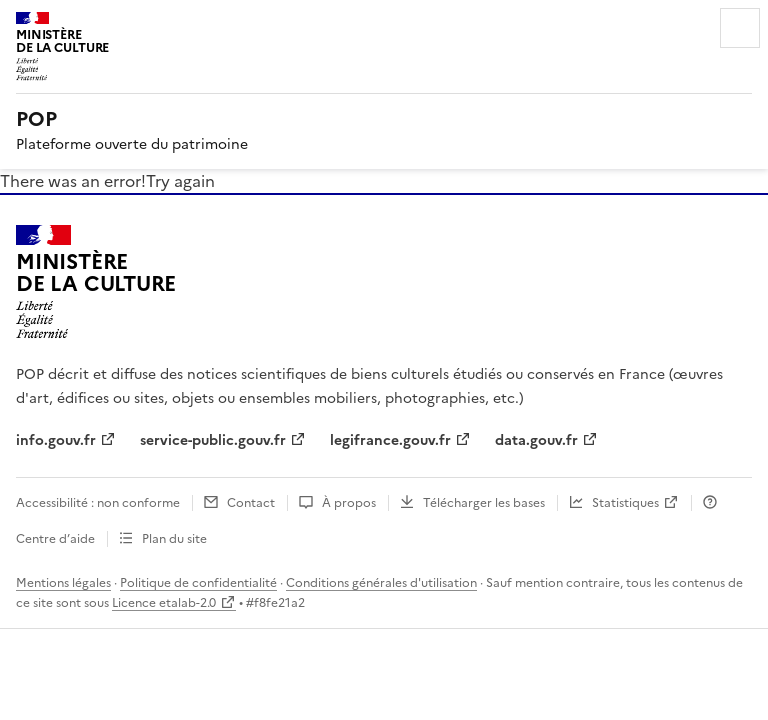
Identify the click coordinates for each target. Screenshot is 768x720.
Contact (251, 503)
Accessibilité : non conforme (98, 503)
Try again (180, 181)
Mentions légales (63, 583)
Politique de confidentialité (198, 583)
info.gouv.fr (56, 440)
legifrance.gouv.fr (390, 440)
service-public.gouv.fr (213, 440)
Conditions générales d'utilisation (381, 583)
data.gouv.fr (536, 440)
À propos (349, 503)
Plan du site (174, 539)
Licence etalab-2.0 (164, 603)
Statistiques (625, 503)
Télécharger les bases (484, 503)
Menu (740, 28)
